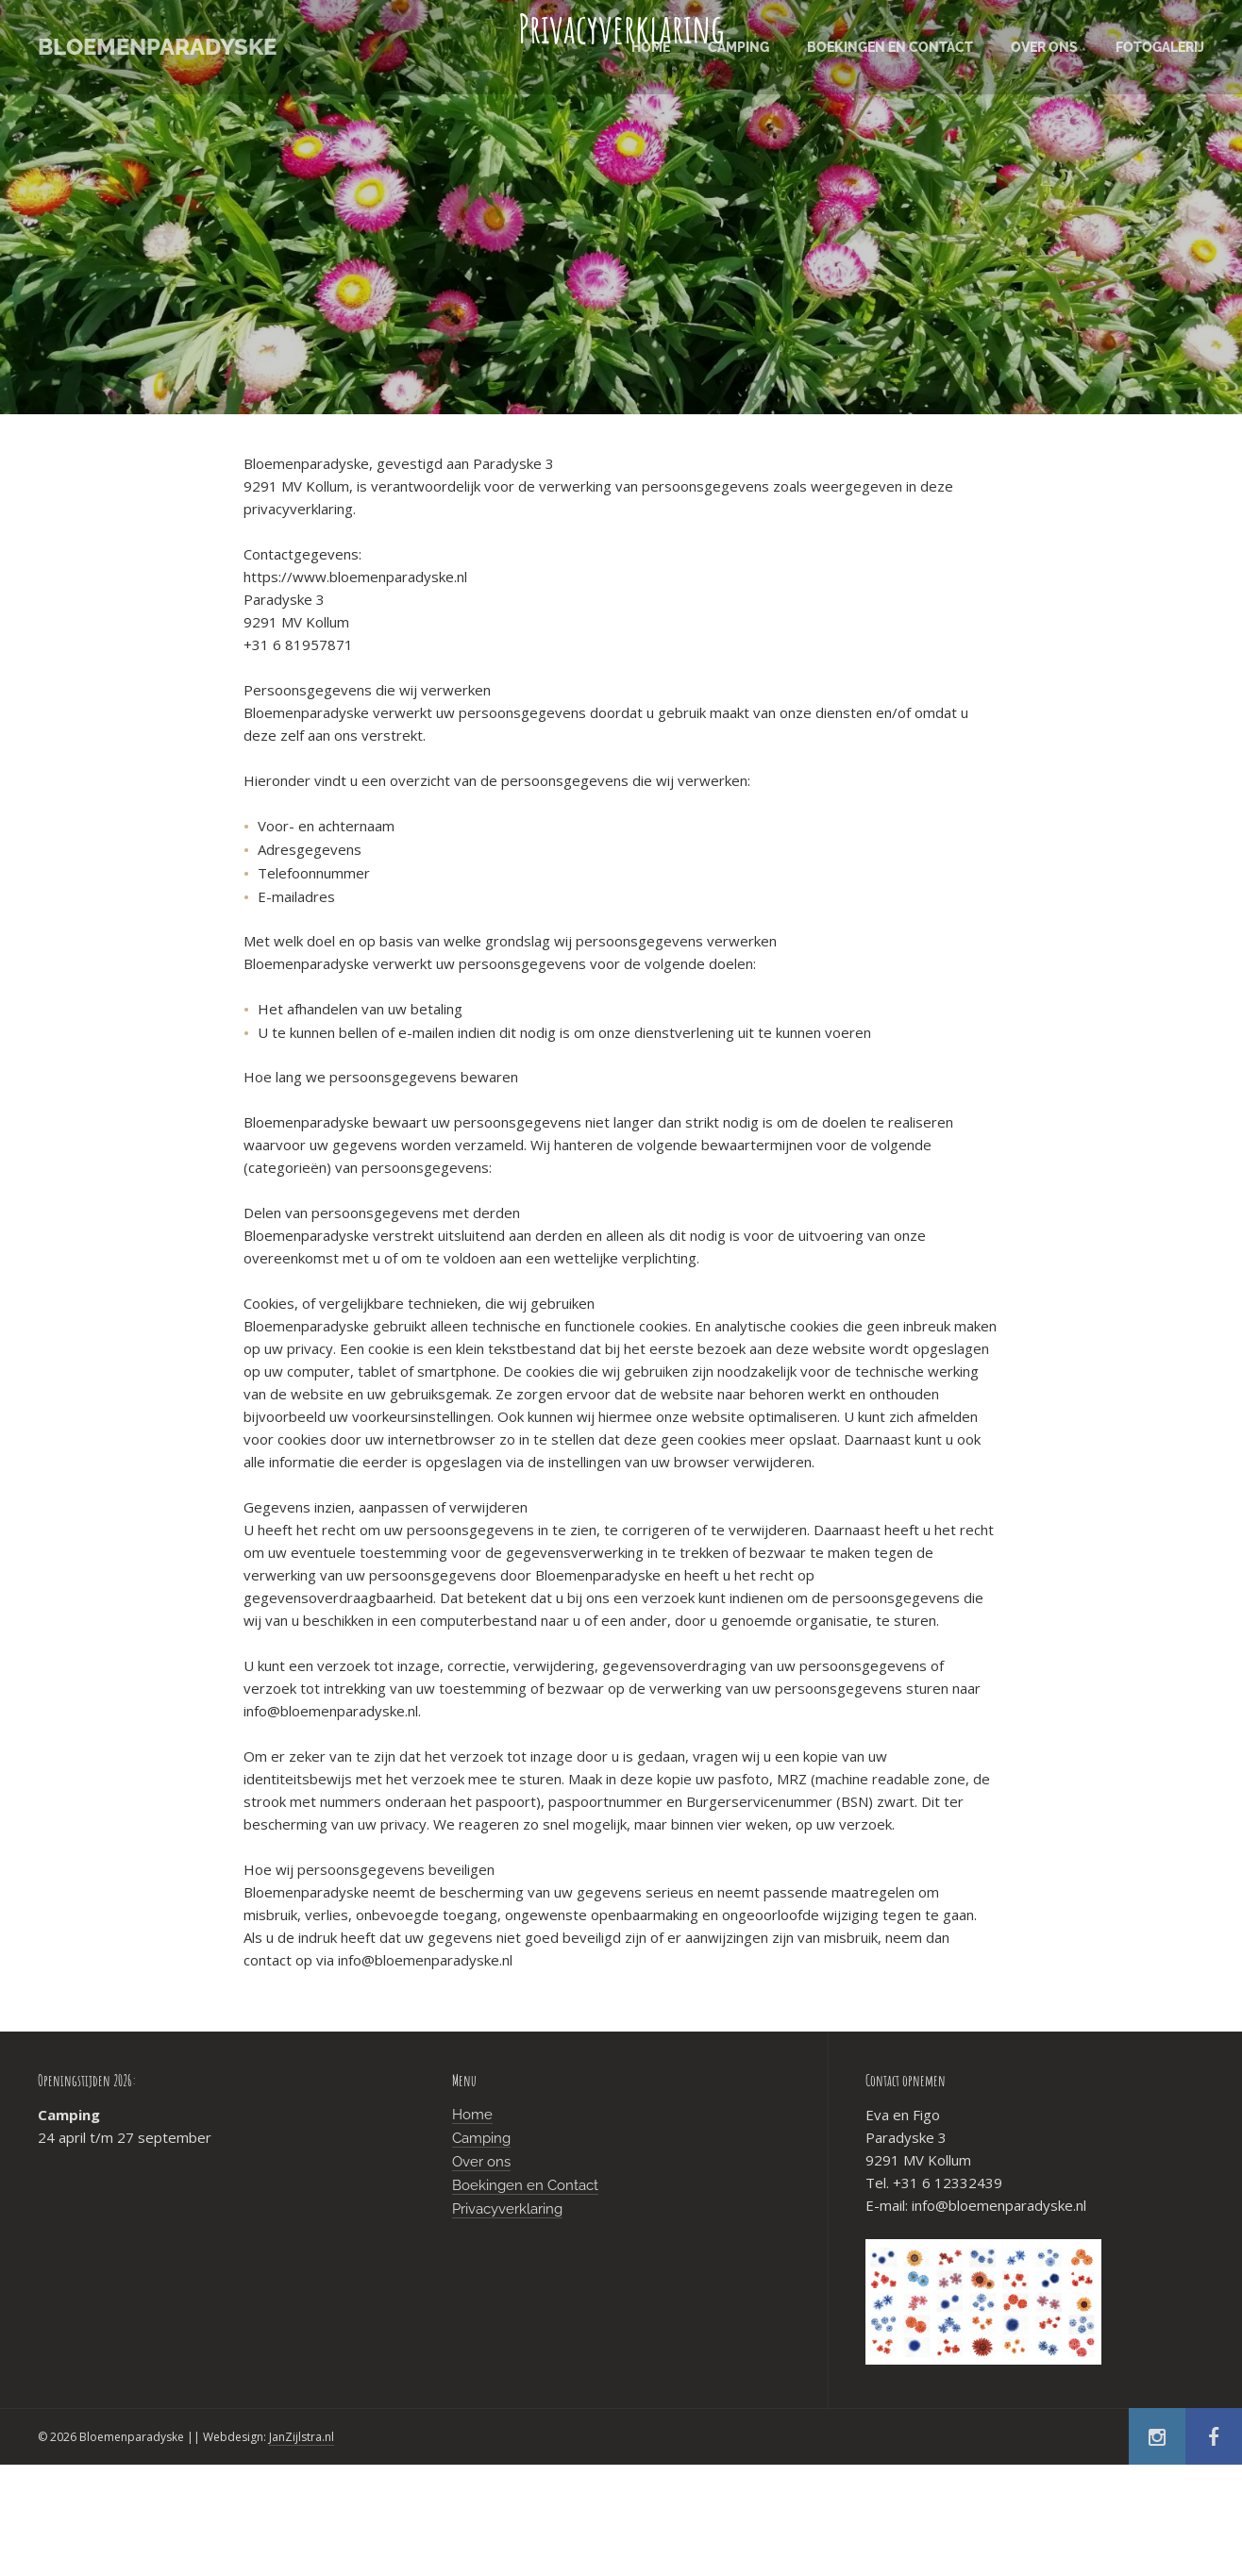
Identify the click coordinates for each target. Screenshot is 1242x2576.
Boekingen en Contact (525, 2185)
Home (472, 2114)
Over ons (481, 2161)
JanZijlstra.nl (301, 2437)
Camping (481, 2138)
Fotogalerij (1160, 47)
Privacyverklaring (507, 2208)
